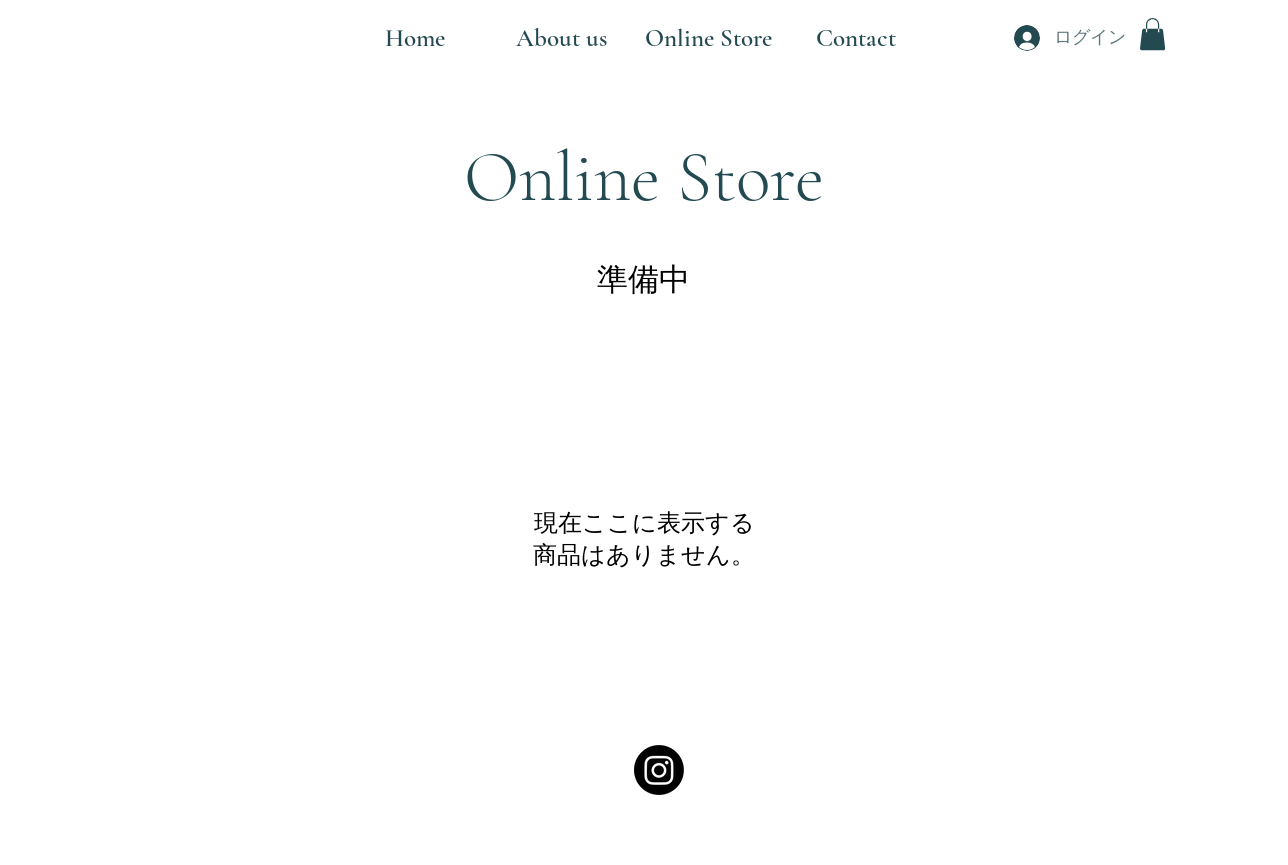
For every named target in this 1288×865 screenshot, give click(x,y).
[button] (1152, 34)
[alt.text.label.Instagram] (659, 770)
